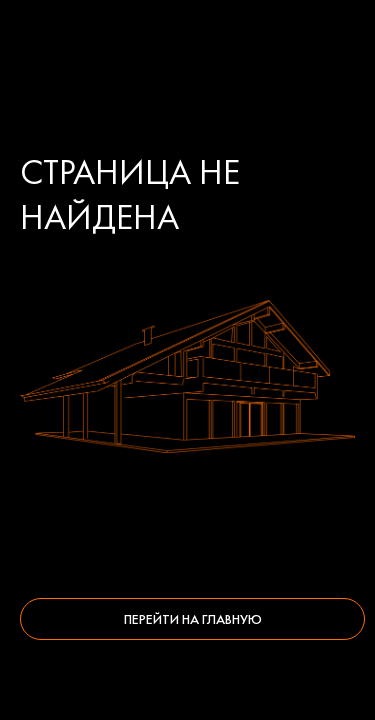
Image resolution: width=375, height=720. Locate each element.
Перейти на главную (193, 619)
